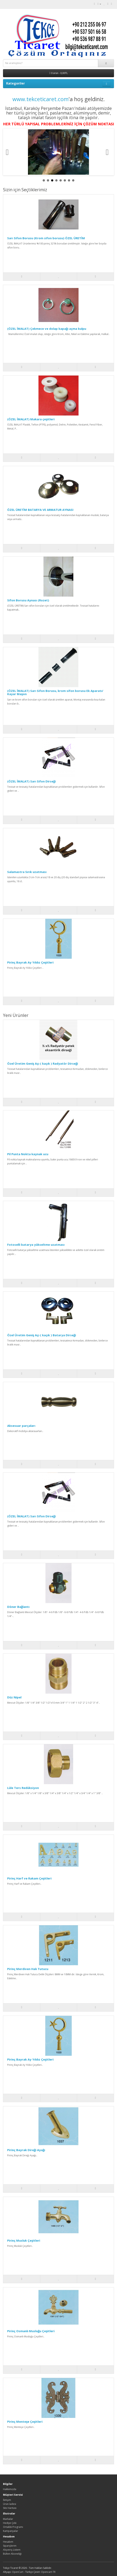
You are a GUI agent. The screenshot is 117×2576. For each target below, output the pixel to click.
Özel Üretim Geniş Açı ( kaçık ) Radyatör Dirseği (42, 1063)
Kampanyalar (10, 2531)
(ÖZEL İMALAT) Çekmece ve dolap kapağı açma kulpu (46, 329)
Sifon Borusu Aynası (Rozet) (28, 600)
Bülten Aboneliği (12, 2553)
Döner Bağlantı (18, 1607)
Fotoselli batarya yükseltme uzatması (36, 1245)
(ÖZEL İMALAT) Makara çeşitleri (30, 419)
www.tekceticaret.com (40, 99)
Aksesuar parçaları (21, 1426)
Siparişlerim (9, 2545)
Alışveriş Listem (11, 2549)
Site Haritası (9, 2508)
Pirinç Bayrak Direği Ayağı (26, 2150)
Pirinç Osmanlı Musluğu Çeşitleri (30, 2331)
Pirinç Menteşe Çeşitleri (24, 2422)
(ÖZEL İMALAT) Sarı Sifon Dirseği (31, 781)
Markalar (8, 2519)
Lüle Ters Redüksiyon (23, 1788)
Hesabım (8, 2541)
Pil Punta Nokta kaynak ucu (27, 1154)
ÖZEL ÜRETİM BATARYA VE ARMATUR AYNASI (40, 510)
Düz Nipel (14, 1697)
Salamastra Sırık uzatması (26, 872)
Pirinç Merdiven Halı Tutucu (27, 1969)
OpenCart (17, 2572)
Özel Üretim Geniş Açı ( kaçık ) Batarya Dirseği (41, 1335)
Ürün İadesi (9, 2504)
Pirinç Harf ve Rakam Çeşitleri (29, 1878)
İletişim (7, 2500)
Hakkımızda (9, 2489)
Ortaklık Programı (13, 2527)
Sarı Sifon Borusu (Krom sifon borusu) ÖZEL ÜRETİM (46, 238)
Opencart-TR (48, 2572)
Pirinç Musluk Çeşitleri (23, 2240)
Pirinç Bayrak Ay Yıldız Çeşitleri (30, 962)
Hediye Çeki (9, 2523)
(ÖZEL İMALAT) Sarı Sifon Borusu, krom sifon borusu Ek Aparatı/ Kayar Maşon (55, 692)
